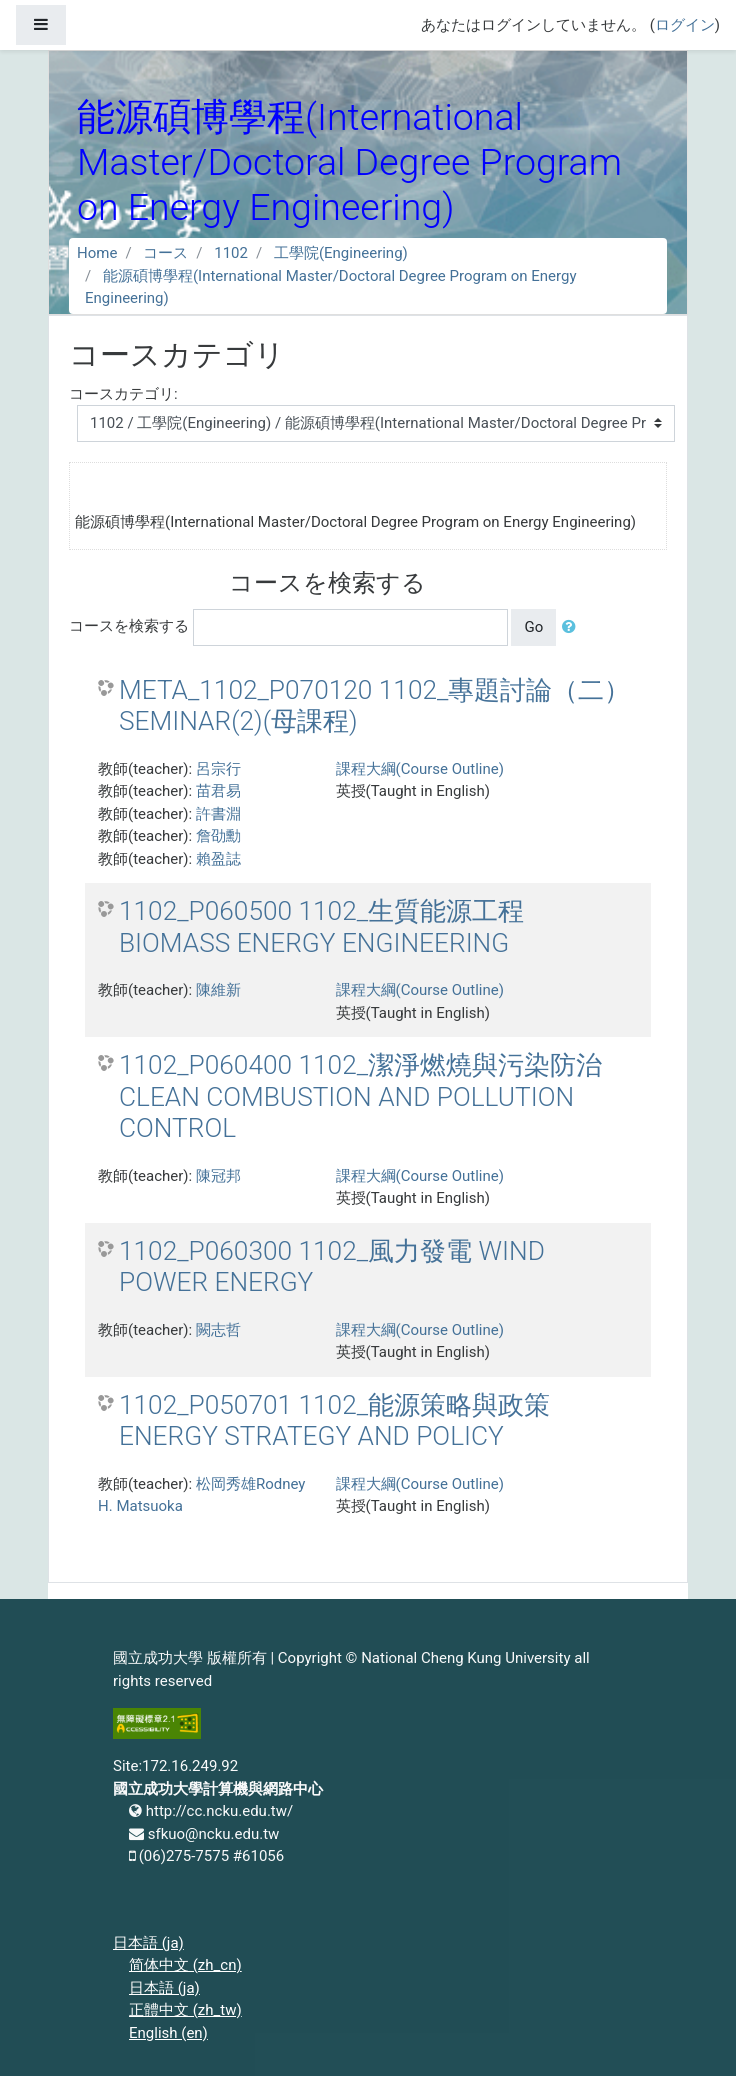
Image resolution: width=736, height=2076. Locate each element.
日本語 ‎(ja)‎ (148, 1943)
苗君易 (218, 791)
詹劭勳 (218, 836)
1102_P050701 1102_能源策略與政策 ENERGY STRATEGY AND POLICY (334, 1421)
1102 (231, 253)
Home (97, 253)
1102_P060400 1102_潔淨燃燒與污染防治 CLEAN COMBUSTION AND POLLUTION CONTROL (360, 1096)
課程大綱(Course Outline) (420, 769)
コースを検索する (129, 626)
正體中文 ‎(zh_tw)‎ (185, 2010)
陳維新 (218, 990)
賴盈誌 (218, 859)
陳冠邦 (218, 1176)
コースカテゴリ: (123, 394)
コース (165, 253)
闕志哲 (218, 1330)
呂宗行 (218, 769)
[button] (573, 627)
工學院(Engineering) (341, 253)
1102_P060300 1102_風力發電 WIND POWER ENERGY (332, 1267)
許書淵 (218, 814)
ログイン (685, 25)
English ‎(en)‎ (168, 2033)
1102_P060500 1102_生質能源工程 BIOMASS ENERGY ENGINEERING (321, 927)
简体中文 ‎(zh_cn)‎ (185, 1965)
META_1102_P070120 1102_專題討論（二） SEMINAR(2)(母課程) (374, 706)
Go (533, 627)
